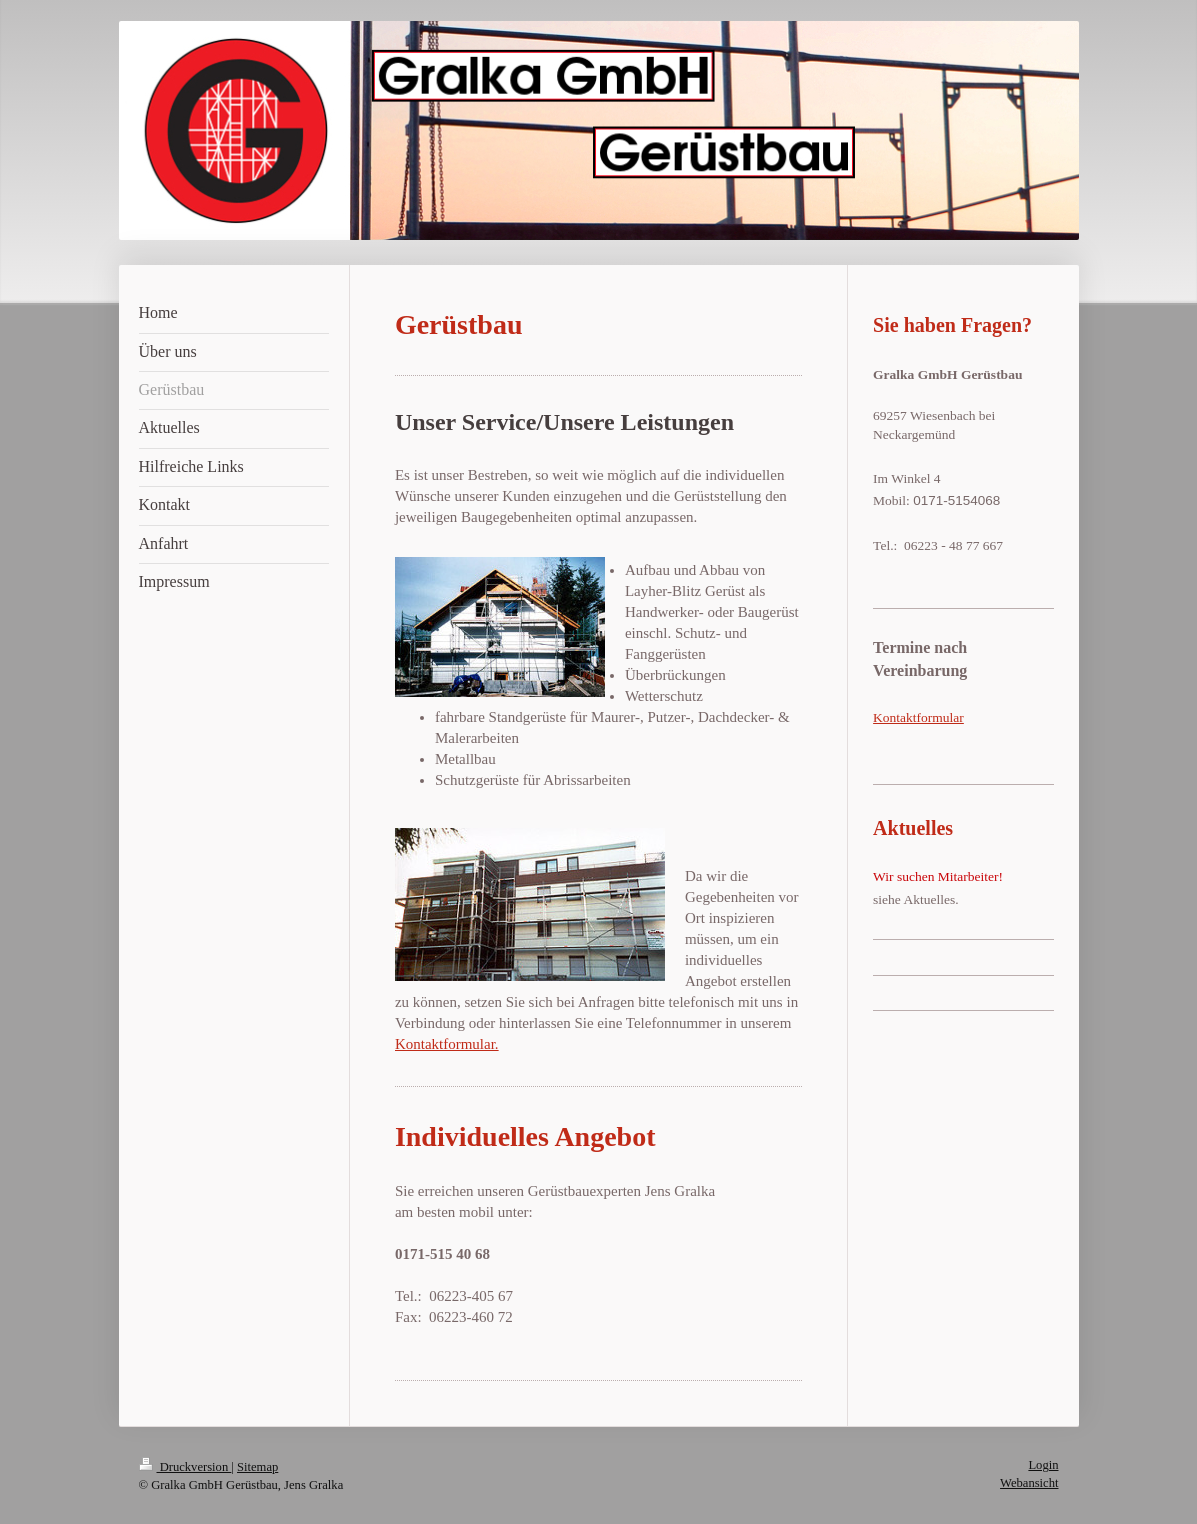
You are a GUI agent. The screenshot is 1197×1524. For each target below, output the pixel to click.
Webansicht (1029, 1483)
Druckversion (185, 1467)
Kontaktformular (918, 717)
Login (1043, 1465)
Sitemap (257, 1467)
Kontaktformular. (447, 1044)
